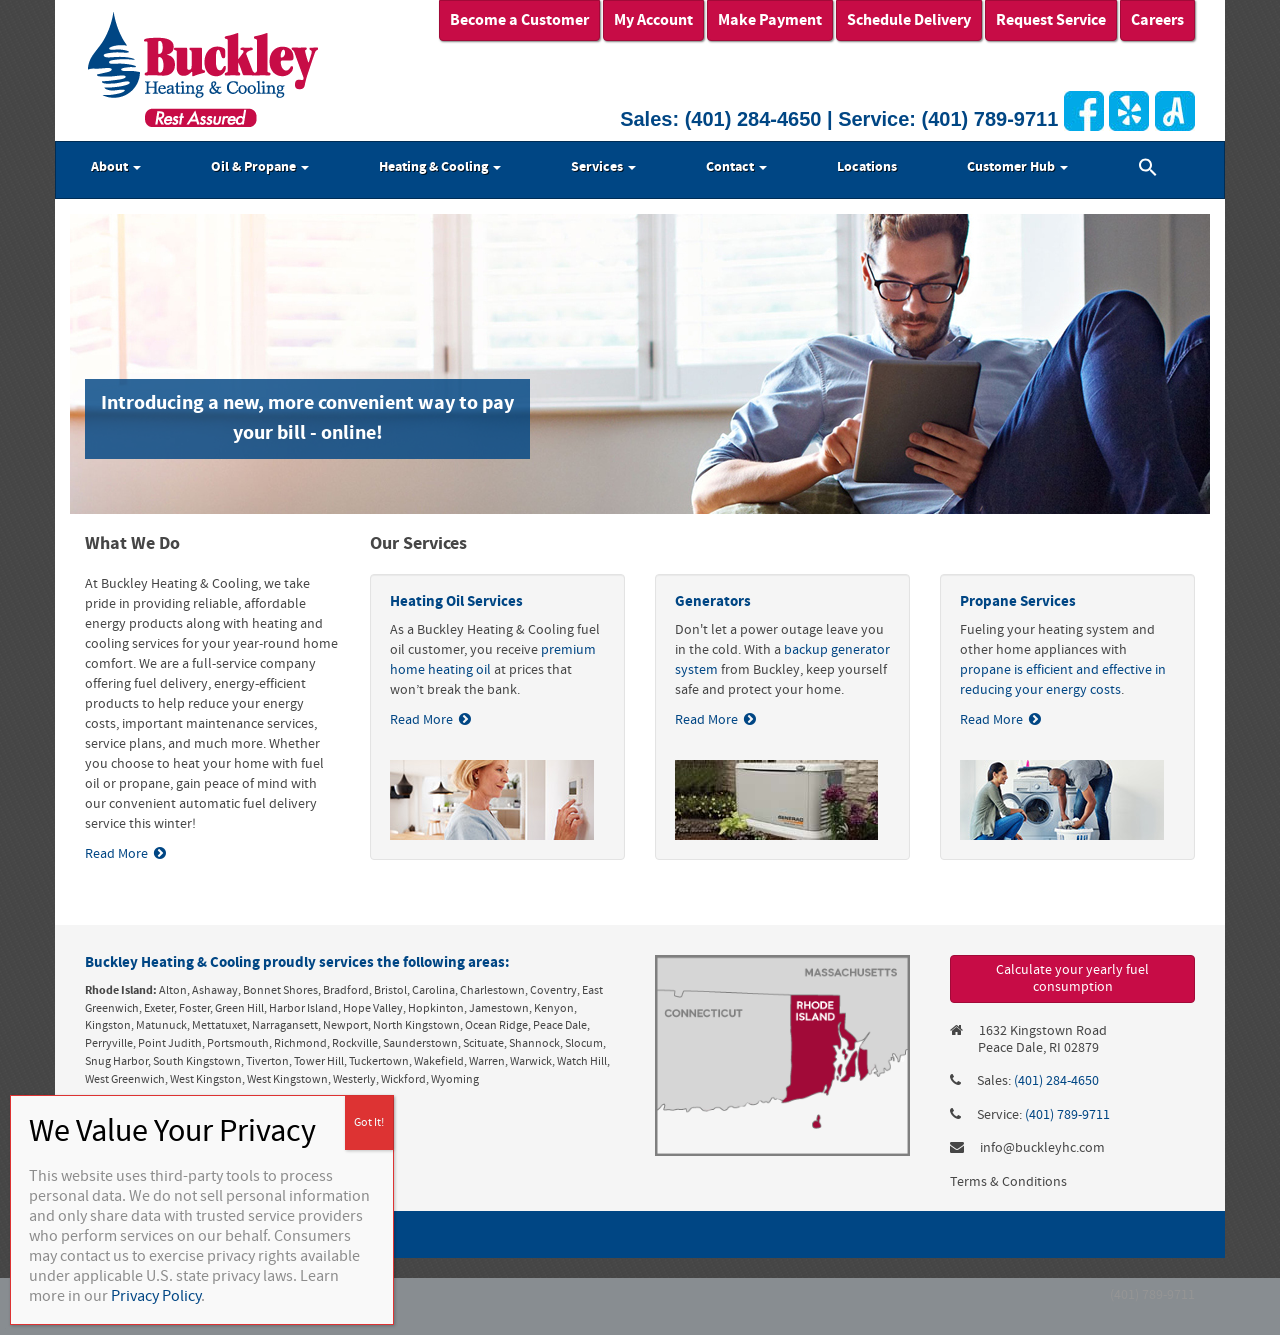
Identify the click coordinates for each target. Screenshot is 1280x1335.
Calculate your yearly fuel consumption (1072, 978)
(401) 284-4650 (753, 119)
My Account (653, 20)
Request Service (1051, 20)
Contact (736, 167)
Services (603, 167)
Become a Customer (519, 20)
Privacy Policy (156, 1296)
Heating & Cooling (440, 167)
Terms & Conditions (1008, 1182)
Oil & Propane (260, 167)
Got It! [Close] (369, 1122)
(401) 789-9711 (990, 119)
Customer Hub (1017, 167)
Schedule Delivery (909, 20)
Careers (1157, 20)
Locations (867, 167)
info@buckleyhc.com (1042, 1148)
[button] (1148, 170)
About (116, 167)
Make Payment (770, 20)
